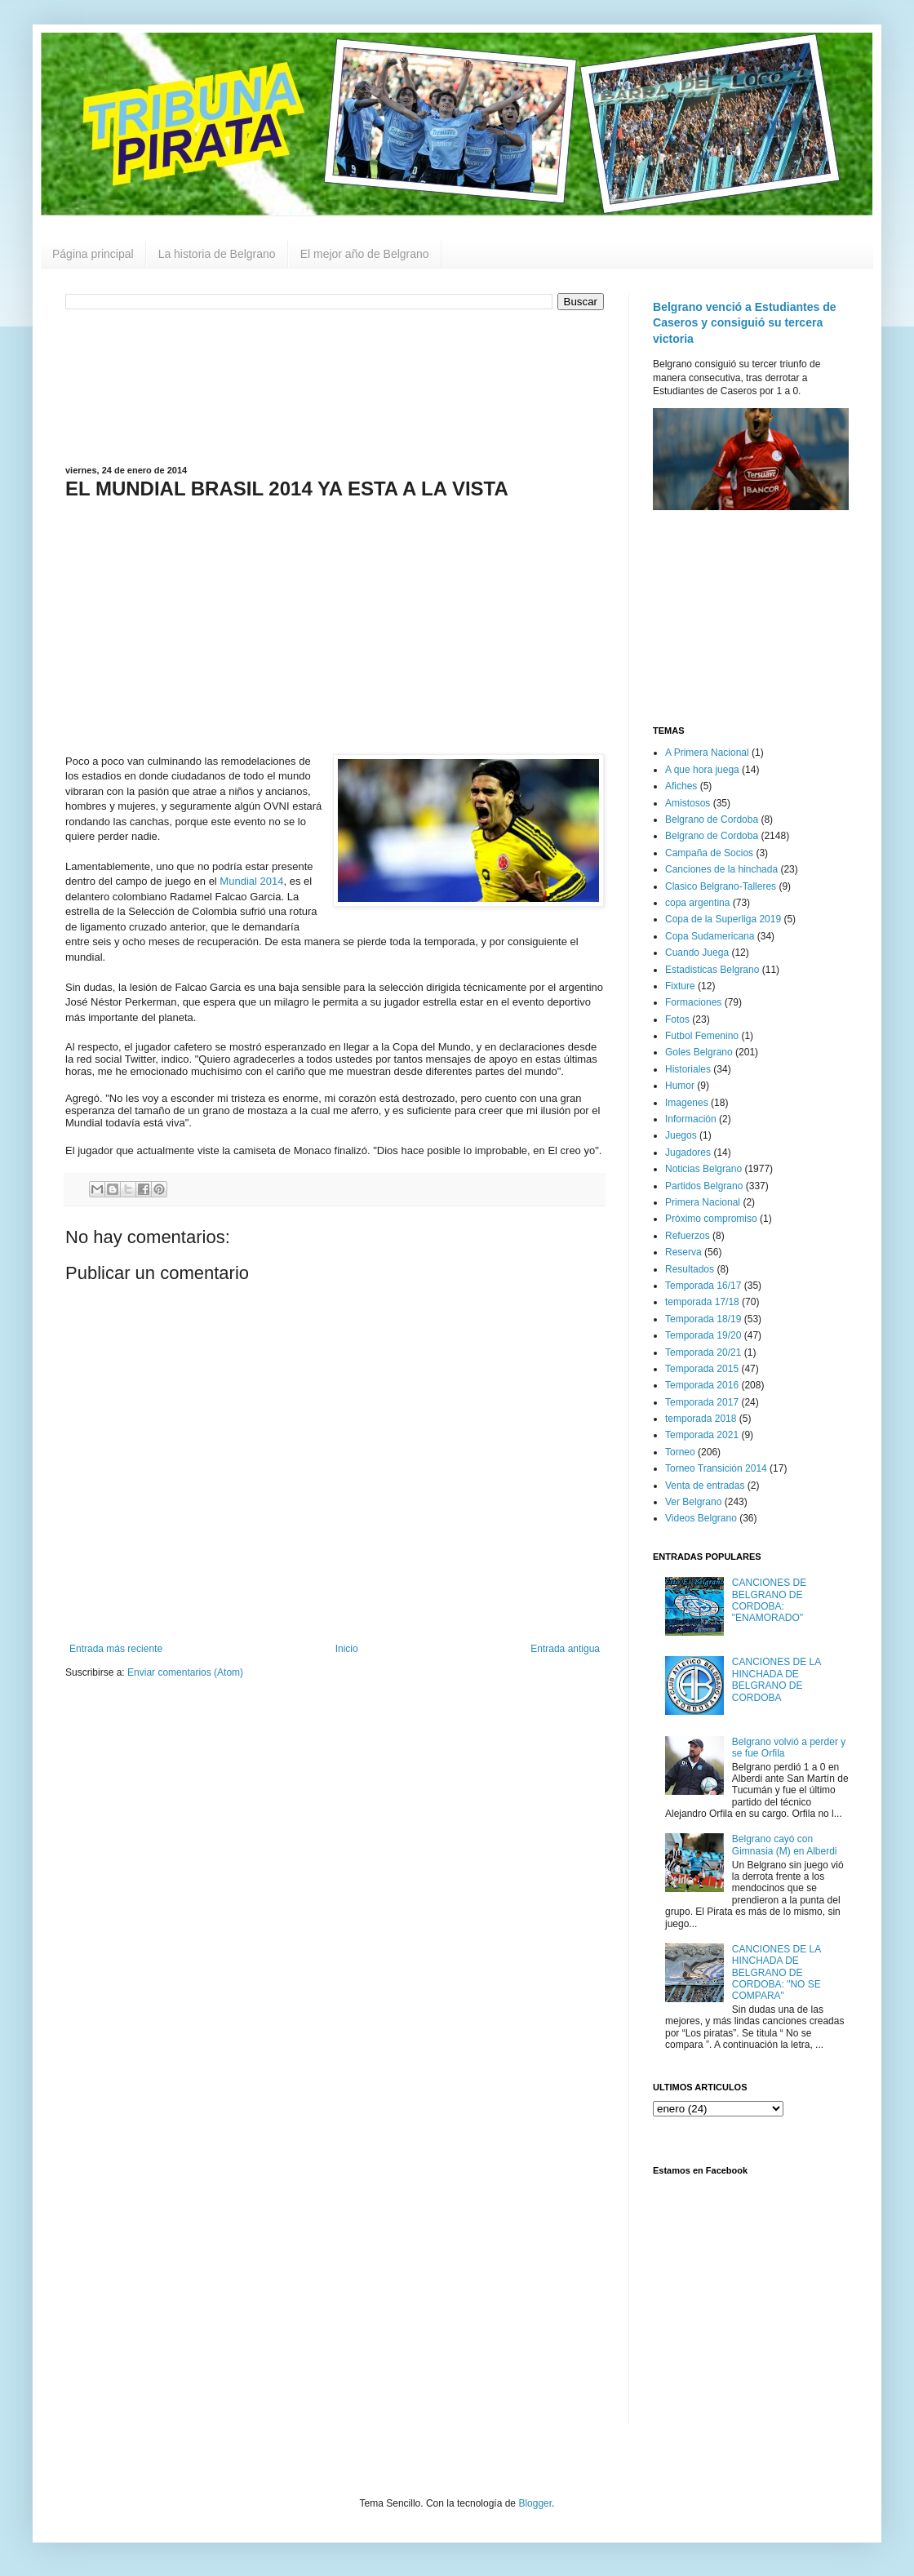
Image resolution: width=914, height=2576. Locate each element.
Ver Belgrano (693, 1502)
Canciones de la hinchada (721, 869)
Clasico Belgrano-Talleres (720, 886)
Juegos (681, 1135)
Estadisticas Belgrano (712, 969)
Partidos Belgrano (704, 1186)
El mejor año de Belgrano (364, 253)
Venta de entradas (704, 1485)
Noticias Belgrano (703, 1169)
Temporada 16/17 (703, 1285)
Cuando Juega (697, 952)
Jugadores (688, 1152)
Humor (679, 1085)
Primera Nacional (702, 1202)
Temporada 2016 (702, 1385)
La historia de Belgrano (217, 253)
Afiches (681, 786)
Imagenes (686, 1102)
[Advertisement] (335, 386)
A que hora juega (702, 769)
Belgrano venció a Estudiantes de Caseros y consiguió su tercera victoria (744, 322)
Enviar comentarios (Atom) (185, 1672)
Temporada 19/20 (703, 1335)
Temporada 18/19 (703, 1319)
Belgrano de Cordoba (711, 819)
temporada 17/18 (702, 1302)
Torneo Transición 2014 (716, 1468)
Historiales (688, 1069)
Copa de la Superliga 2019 (723, 919)
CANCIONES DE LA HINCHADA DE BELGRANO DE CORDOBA (776, 1679)
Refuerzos (687, 1235)
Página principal (93, 253)
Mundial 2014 (251, 881)
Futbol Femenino (702, 1036)
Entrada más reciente (115, 1648)
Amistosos (687, 803)
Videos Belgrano (701, 1518)
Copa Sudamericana (709, 936)
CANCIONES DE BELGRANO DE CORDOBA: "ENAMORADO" (769, 1600)
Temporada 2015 (702, 1369)
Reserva (683, 1252)
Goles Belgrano (699, 1052)
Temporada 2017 (702, 1402)
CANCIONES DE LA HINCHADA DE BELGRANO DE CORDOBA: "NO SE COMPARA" (776, 1972)
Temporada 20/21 (703, 1352)
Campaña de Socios (709, 853)
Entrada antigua (565, 1648)
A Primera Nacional (707, 752)
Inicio (346, 1648)
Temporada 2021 (702, 1435)
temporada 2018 (700, 1418)
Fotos (677, 1019)
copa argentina (697, 902)
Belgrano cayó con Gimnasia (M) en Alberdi (784, 1844)
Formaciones (693, 1002)
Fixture (680, 986)
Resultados (689, 1269)
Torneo (680, 1452)
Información (691, 1119)
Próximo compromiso (711, 1218)
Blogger (535, 2503)
